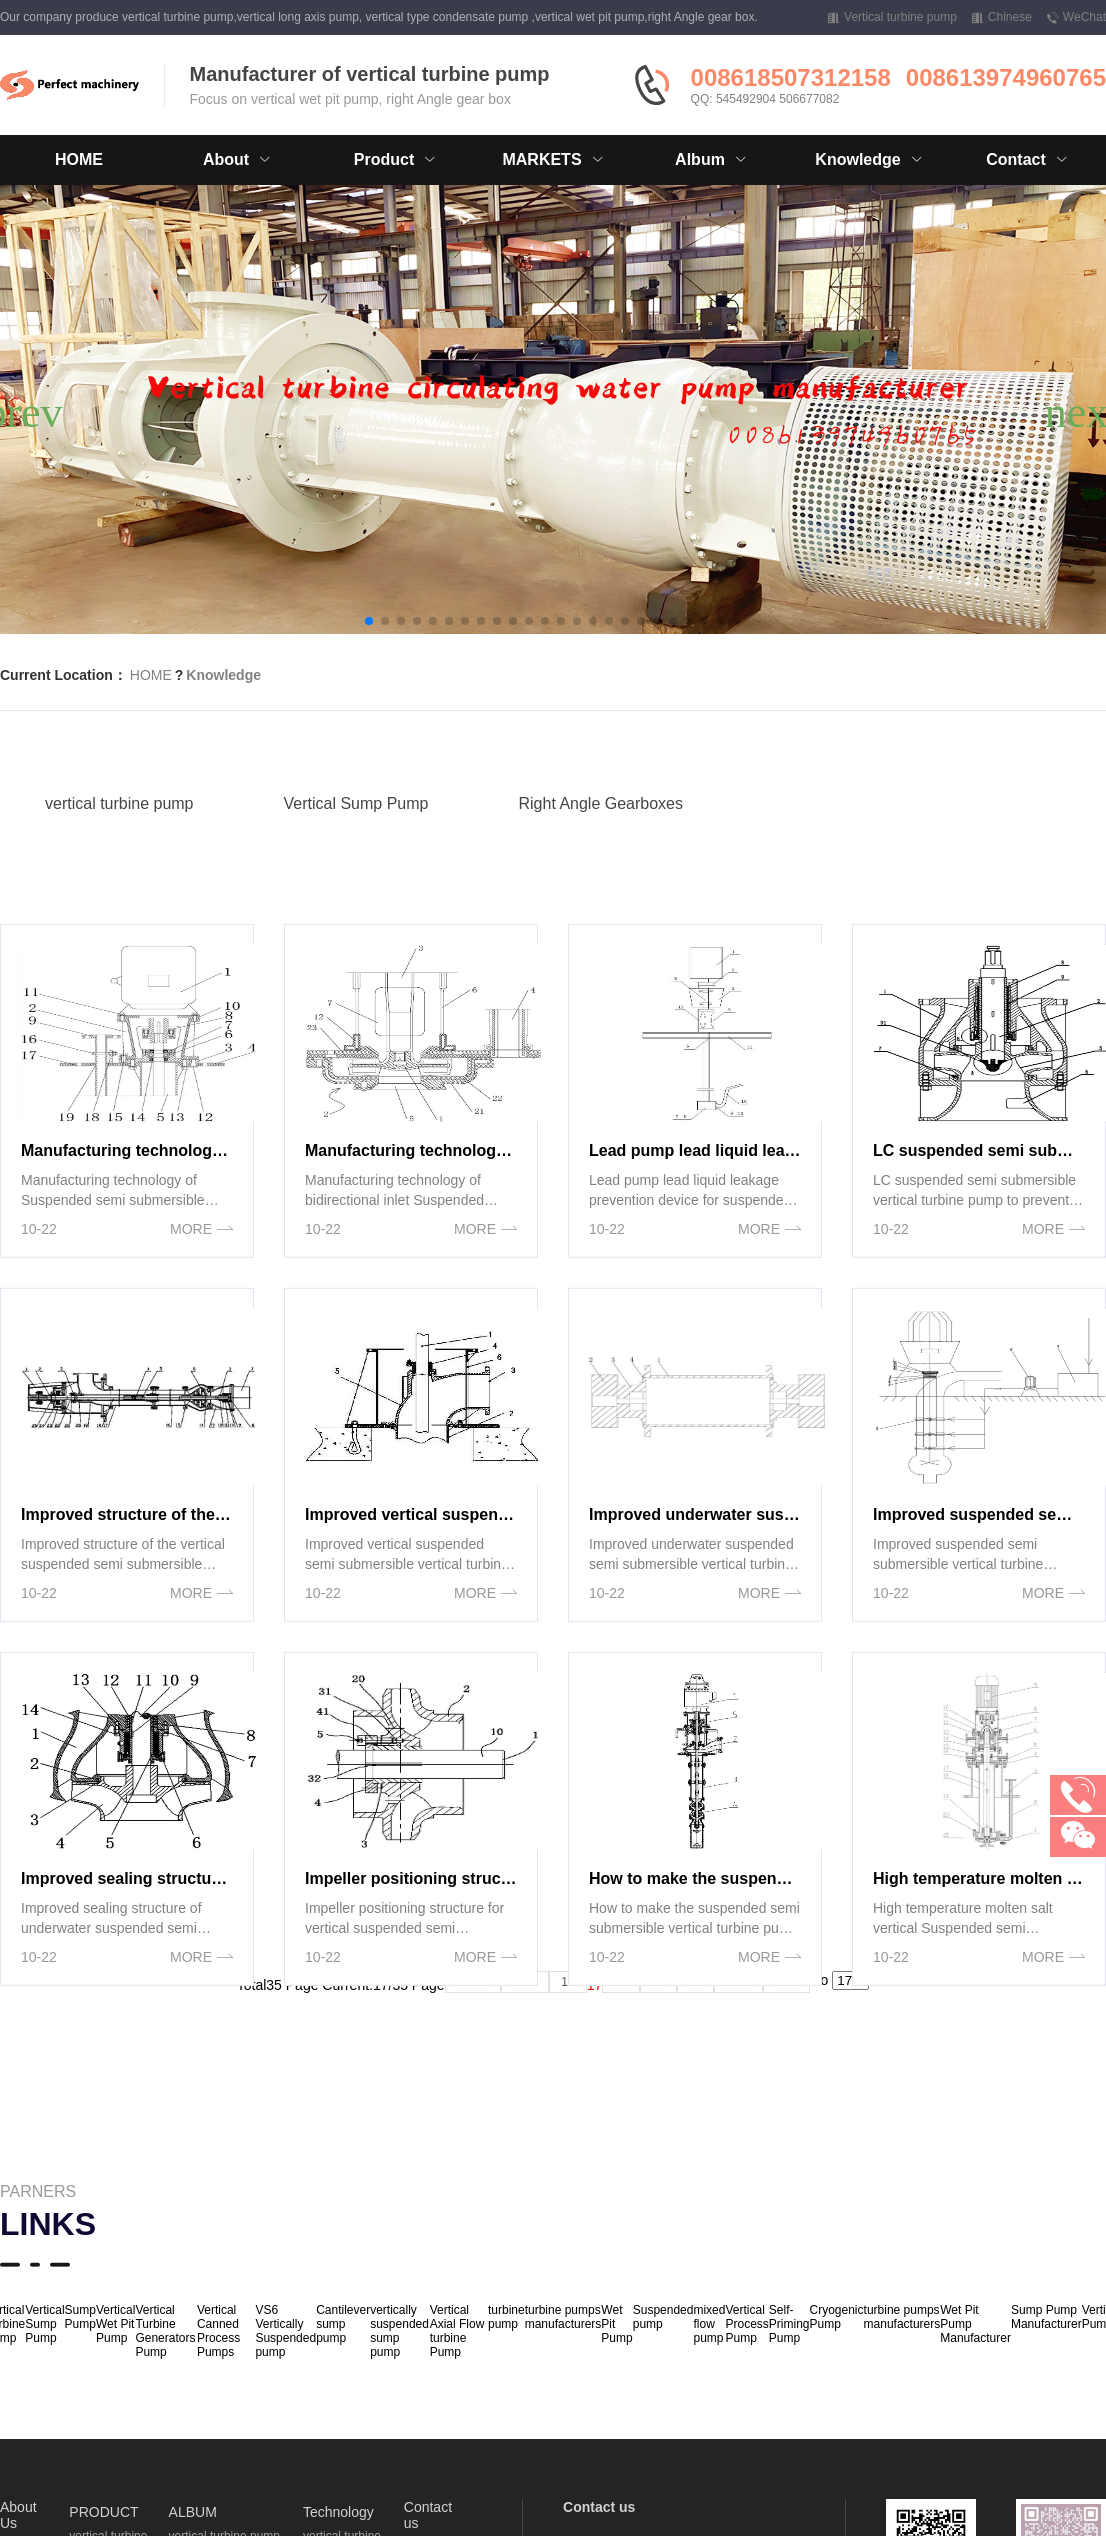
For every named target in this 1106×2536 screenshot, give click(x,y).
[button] (369, 621)
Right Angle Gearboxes (600, 834)
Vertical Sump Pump (356, 834)
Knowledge (223, 675)
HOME (79, 159)
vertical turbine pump (119, 834)
